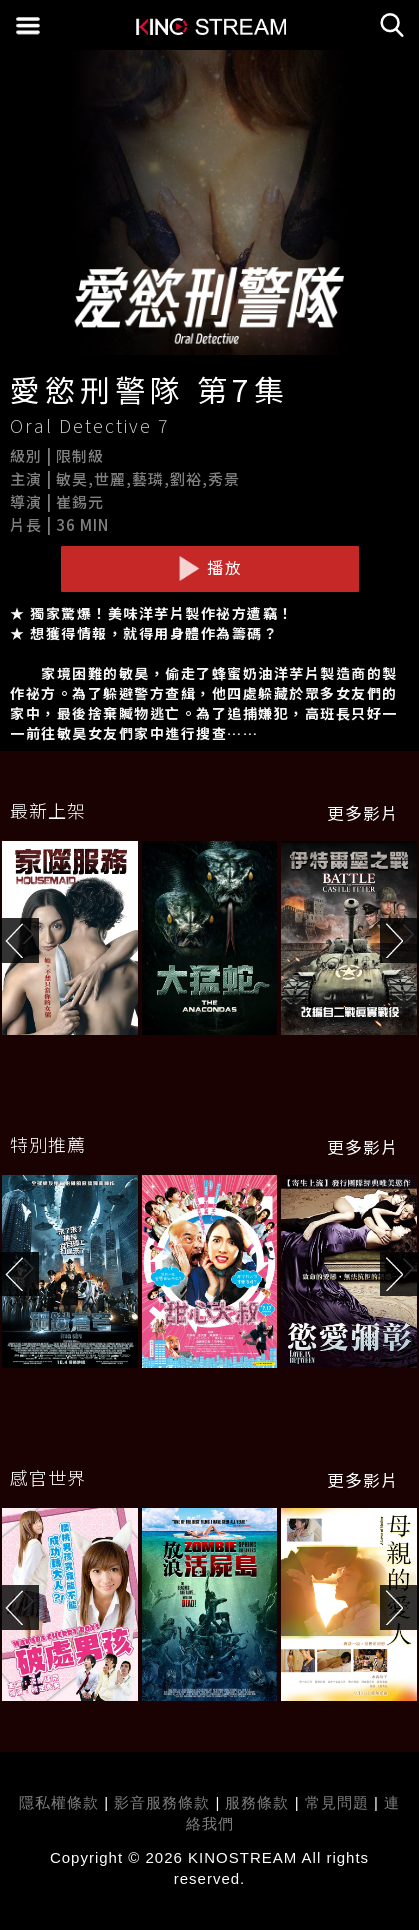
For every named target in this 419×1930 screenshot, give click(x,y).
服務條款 (259, 1802)
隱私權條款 (59, 1802)
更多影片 (363, 813)
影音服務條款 (162, 1802)
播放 (210, 568)
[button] (399, 940)
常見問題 (337, 1802)
